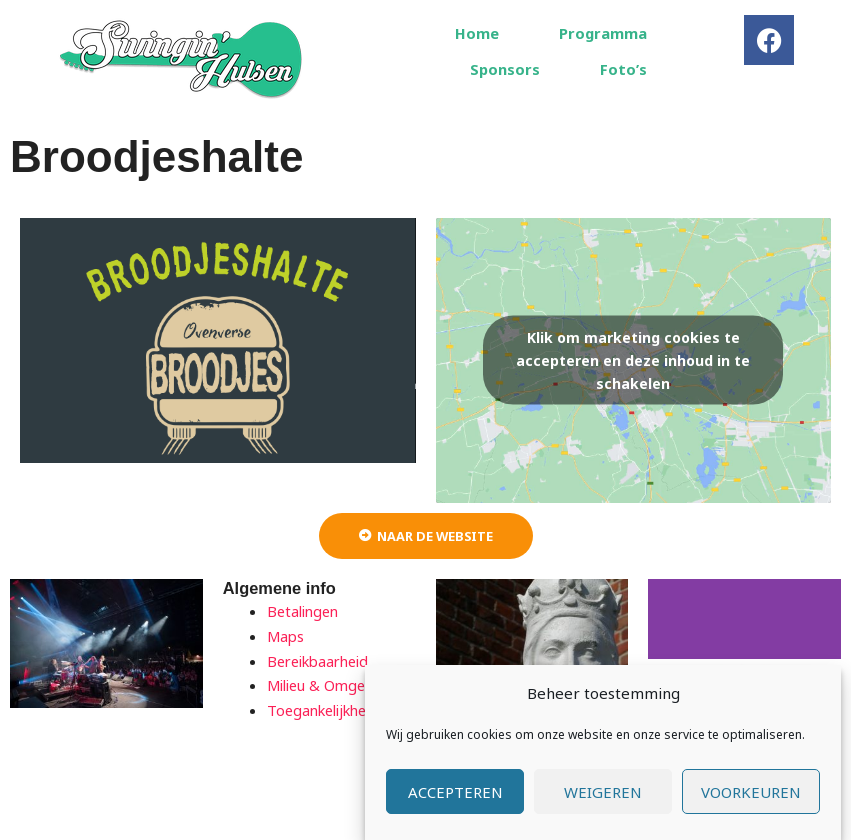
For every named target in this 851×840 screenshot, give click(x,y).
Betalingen (302, 611)
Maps (285, 636)
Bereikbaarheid (317, 661)
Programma (603, 33)
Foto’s (623, 69)
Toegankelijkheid (322, 710)
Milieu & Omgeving (329, 685)
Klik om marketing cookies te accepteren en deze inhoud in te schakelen (633, 360)
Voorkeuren (751, 793)
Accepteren (455, 793)
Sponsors (505, 69)
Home (477, 33)
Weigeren (603, 793)
